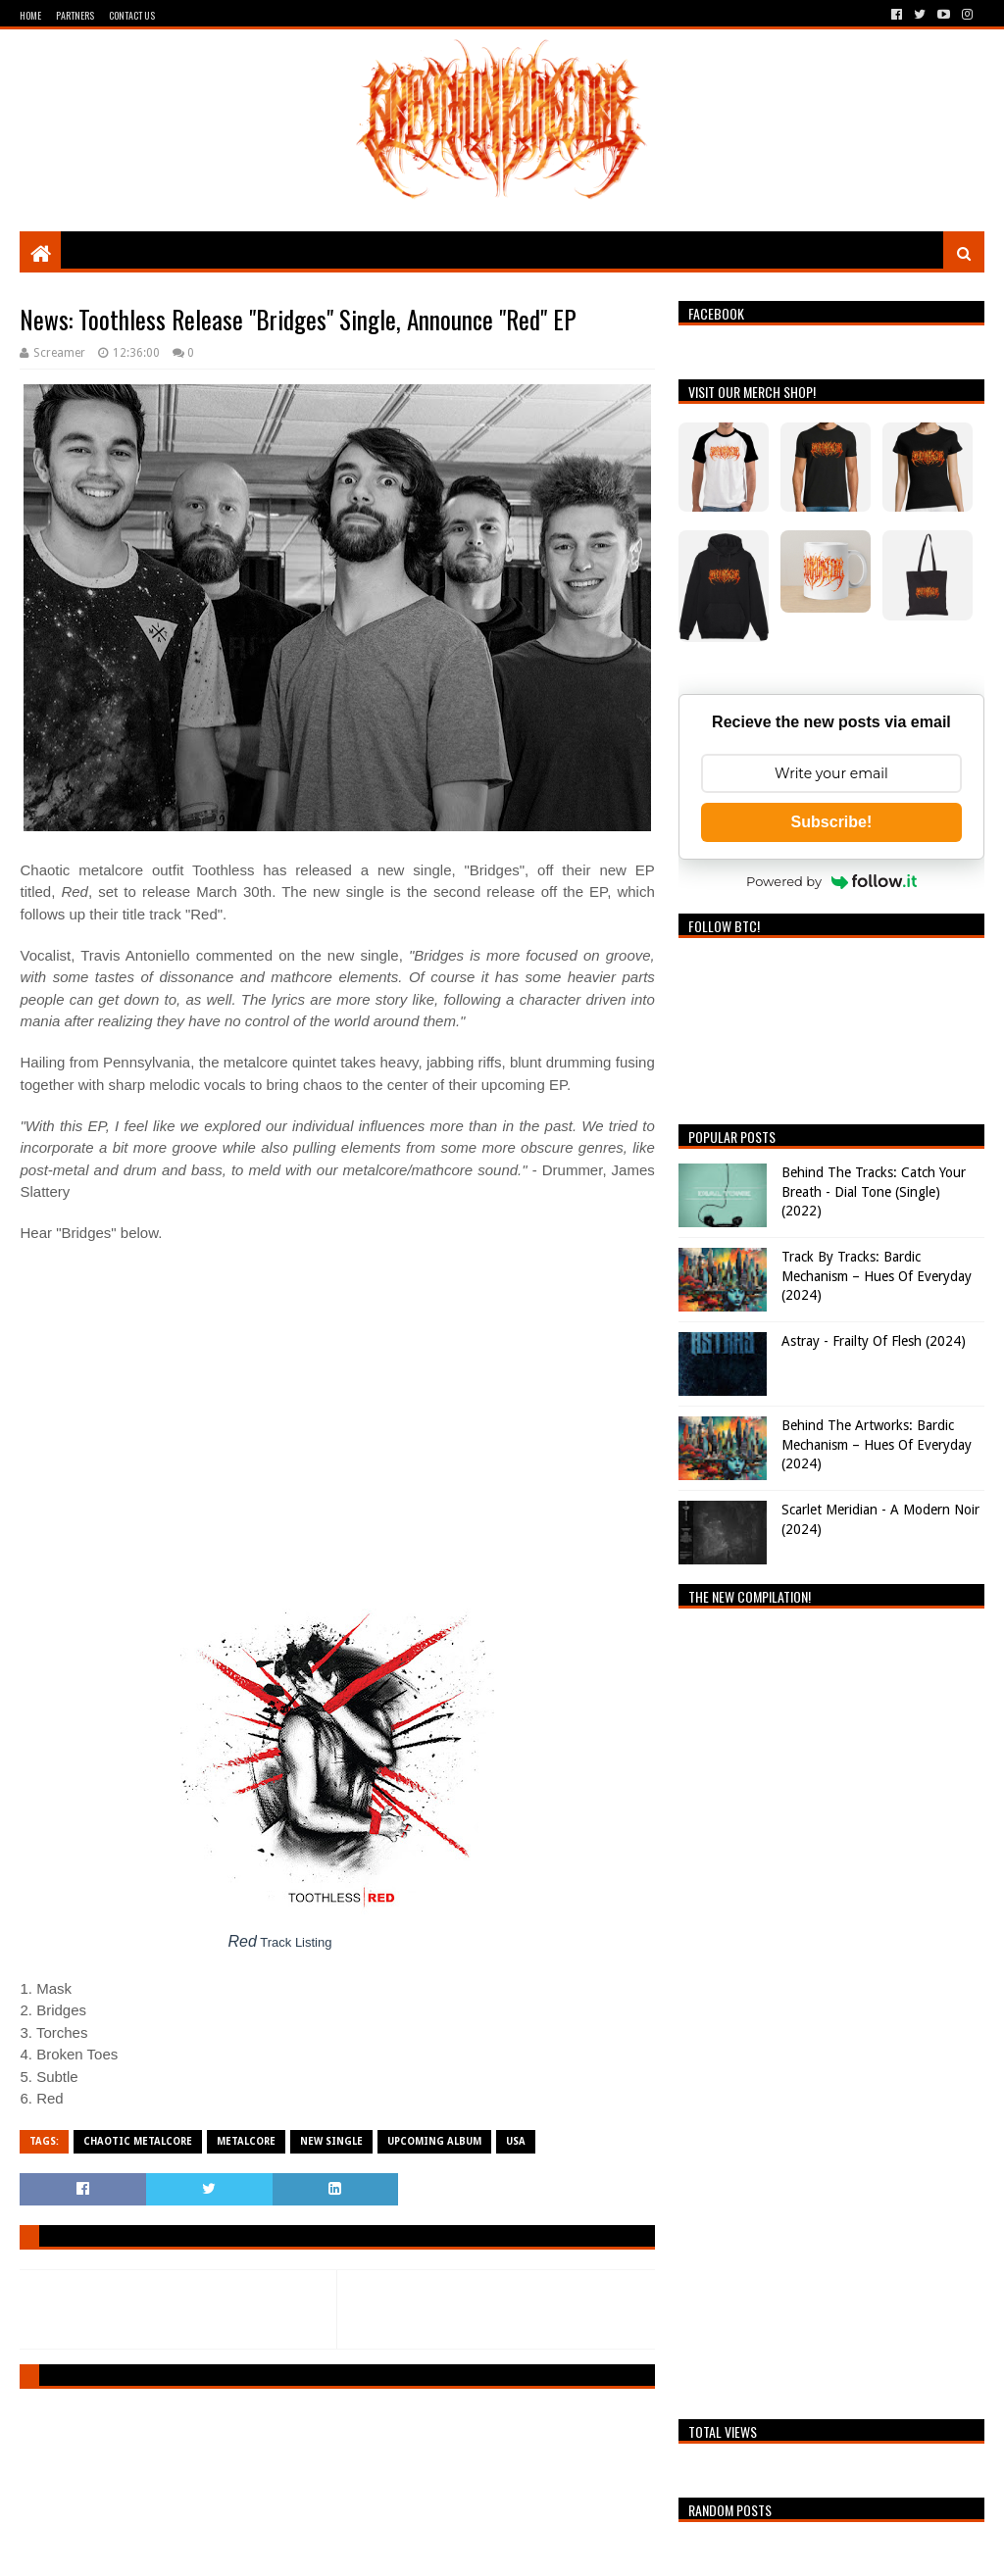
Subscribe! (832, 822)
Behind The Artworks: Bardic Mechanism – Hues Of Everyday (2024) (876, 1444)
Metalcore (246, 2141)
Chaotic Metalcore (137, 2141)
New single (331, 2141)
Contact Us (132, 15)
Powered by (831, 881)
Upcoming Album (434, 2141)
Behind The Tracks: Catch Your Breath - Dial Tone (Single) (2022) (873, 1191)
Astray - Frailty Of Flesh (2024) (873, 1341)
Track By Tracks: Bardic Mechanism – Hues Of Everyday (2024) (876, 1276)
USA (516, 2141)
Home (30, 15)
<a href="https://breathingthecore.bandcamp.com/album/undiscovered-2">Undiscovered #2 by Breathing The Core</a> (830, 2008)
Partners (75, 15)
